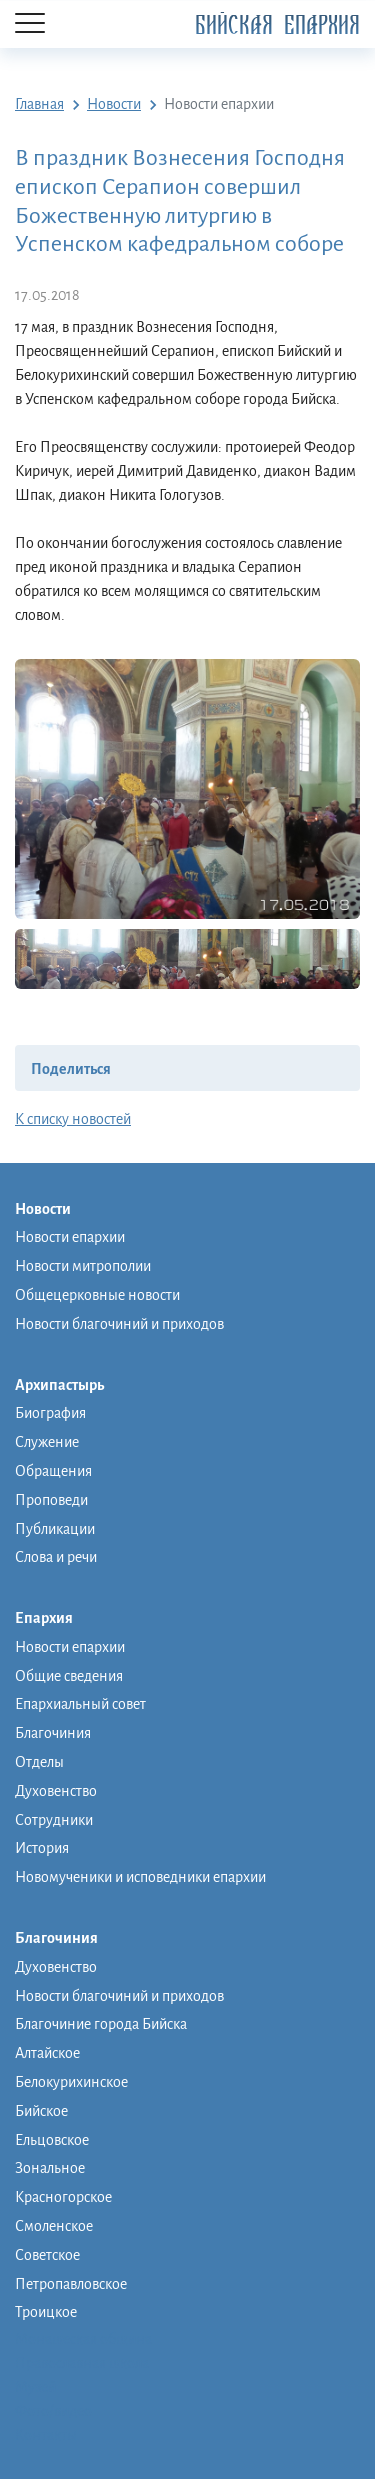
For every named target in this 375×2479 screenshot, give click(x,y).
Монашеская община (83, 2339)
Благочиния (53, 1733)
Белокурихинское (71, 2082)
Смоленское (54, 2226)
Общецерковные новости (97, 1295)
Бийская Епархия (277, 25)
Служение (47, 1442)
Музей (35, 2387)
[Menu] (30, 24)
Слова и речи (56, 1557)
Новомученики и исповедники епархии (140, 1877)
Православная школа (82, 2363)
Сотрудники (54, 1820)
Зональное (50, 2168)
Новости (53, 1210)
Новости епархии (70, 1237)
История (42, 1848)
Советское (47, 2255)
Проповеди (51, 1500)
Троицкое (46, 2312)
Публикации (55, 1529)
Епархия (54, 1619)
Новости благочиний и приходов (119, 1324)
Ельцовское (52, 2140)
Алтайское (47, 2053)
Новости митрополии (83, 1266)
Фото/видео (53, 2411)
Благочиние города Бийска (101, 2024)
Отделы (39, 1762)
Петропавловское (71, 2284)
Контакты (46, 2435)
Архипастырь (69, 1386)
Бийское (41, 2111)
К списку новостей (73, 1119)
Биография (50, 1413)
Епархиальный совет (80, 1704)
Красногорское (63, 2197)
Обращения (53, 1471)
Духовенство (56, 1791)
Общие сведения (69, 1676)
